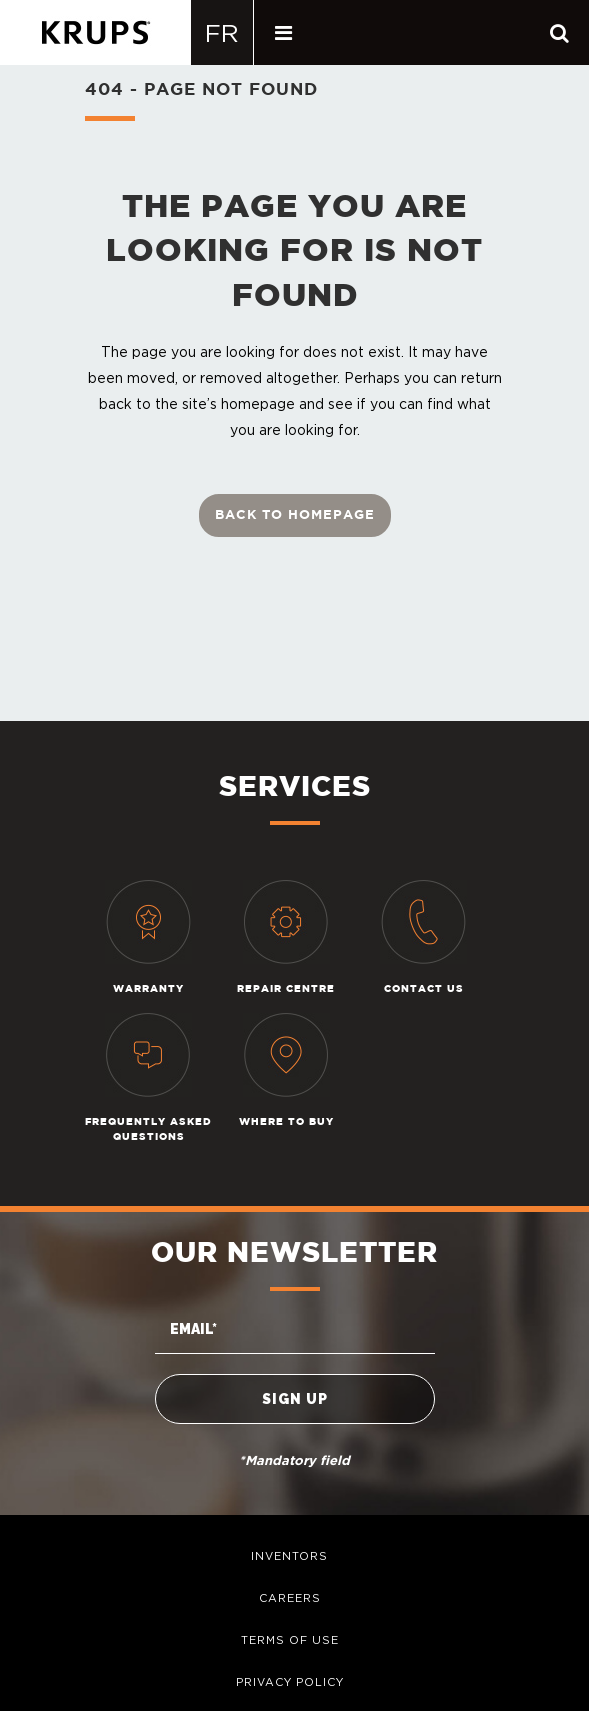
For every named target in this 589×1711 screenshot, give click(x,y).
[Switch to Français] (222, 32)
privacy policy (290, 1682)
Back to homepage (295, 515)
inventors (289, 1556)
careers (290, 1598)
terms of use (290, 1640)
